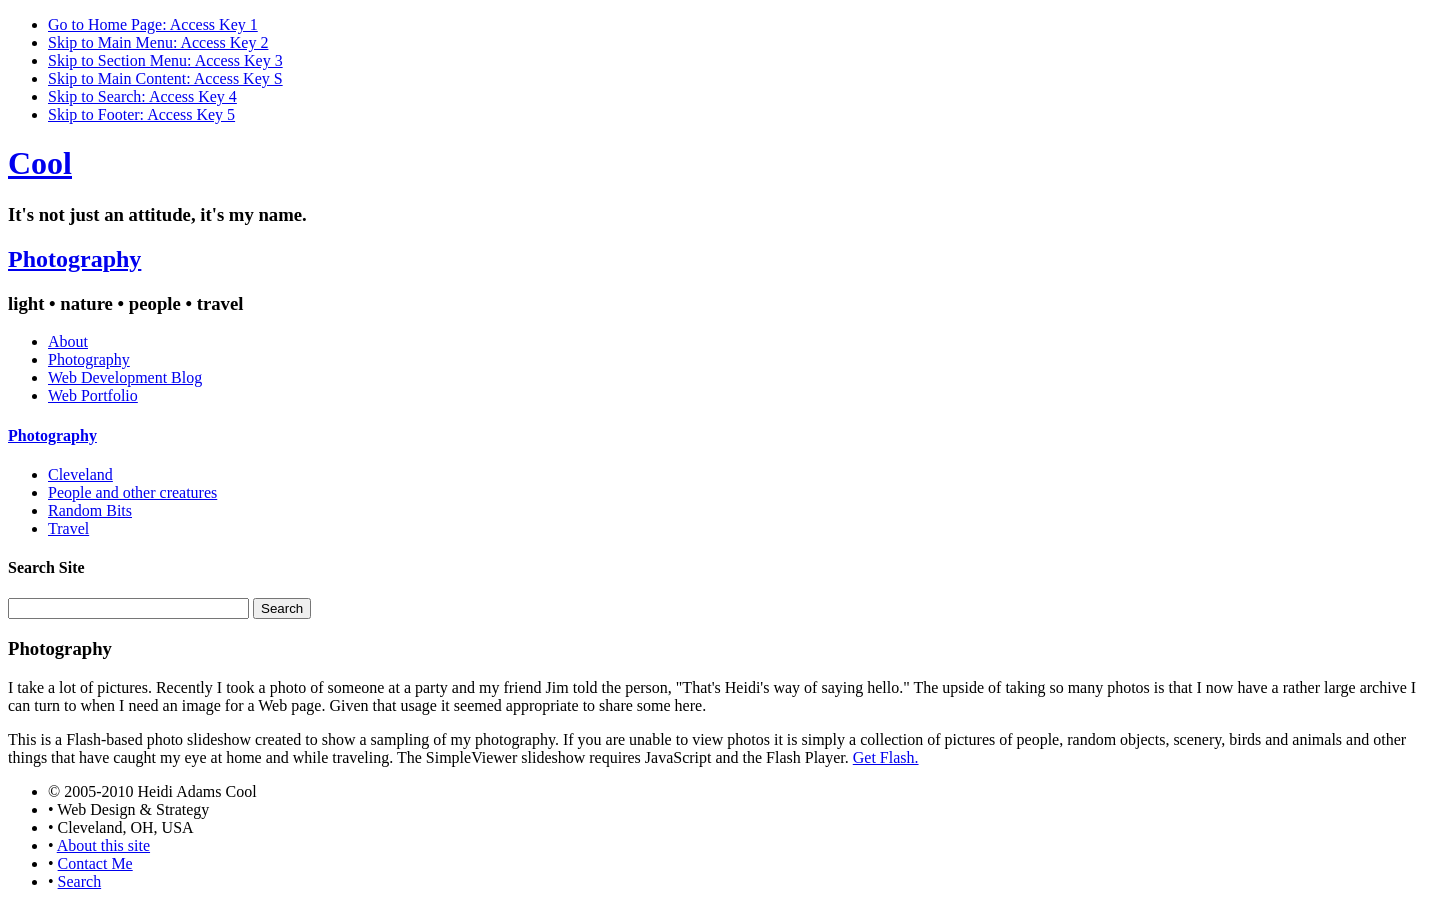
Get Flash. (886, 757)
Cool (40, 163)
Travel (68, 528)
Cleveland (80, 474)
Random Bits (90, 510)
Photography (74, 259)
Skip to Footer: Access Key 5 (141, 114)
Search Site (46, 567)
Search (80, 881)
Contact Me (95, 863)
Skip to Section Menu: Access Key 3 (165, 60)
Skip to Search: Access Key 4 (142, 96)
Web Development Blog (125, 377)
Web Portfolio (93, 395)
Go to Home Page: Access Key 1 (153, 24)
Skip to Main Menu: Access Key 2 (158, 42)
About (68, 341)
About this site (103, 845)
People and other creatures (132, 492)
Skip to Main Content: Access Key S (165, 78)
